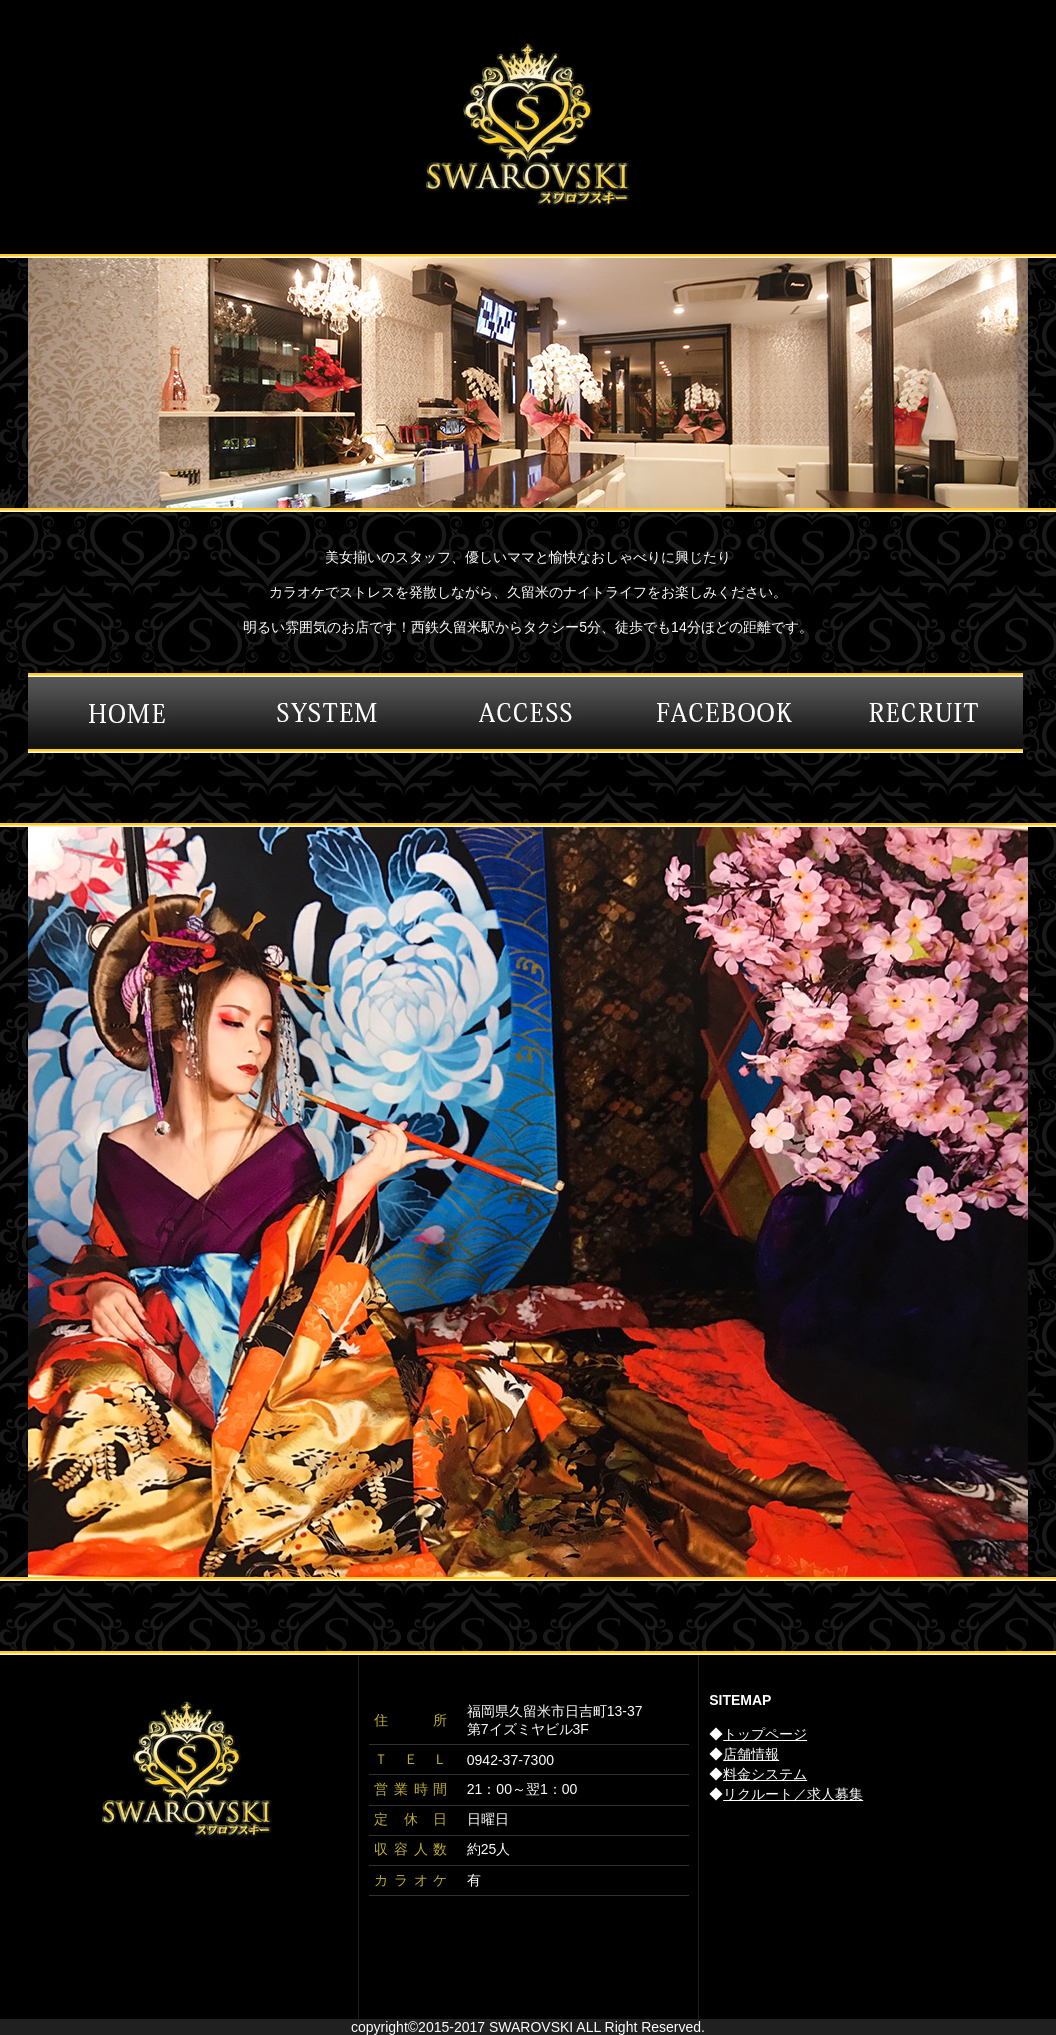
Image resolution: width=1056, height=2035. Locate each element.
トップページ (765, 1734)
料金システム (765, 1774)
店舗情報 (751, 1754)
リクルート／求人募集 (793, 1794)
